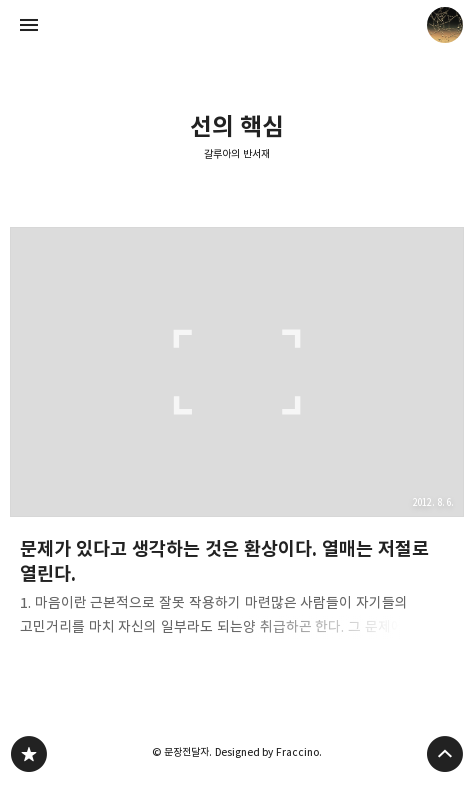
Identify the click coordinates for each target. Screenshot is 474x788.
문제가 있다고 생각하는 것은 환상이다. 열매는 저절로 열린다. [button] (237, 437)
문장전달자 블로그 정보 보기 (445, 25)
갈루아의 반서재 (237, 154)
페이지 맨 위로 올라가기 (445, 754)
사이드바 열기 (29, 25)
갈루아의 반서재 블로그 (29, 754)
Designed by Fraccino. (268, 752)
